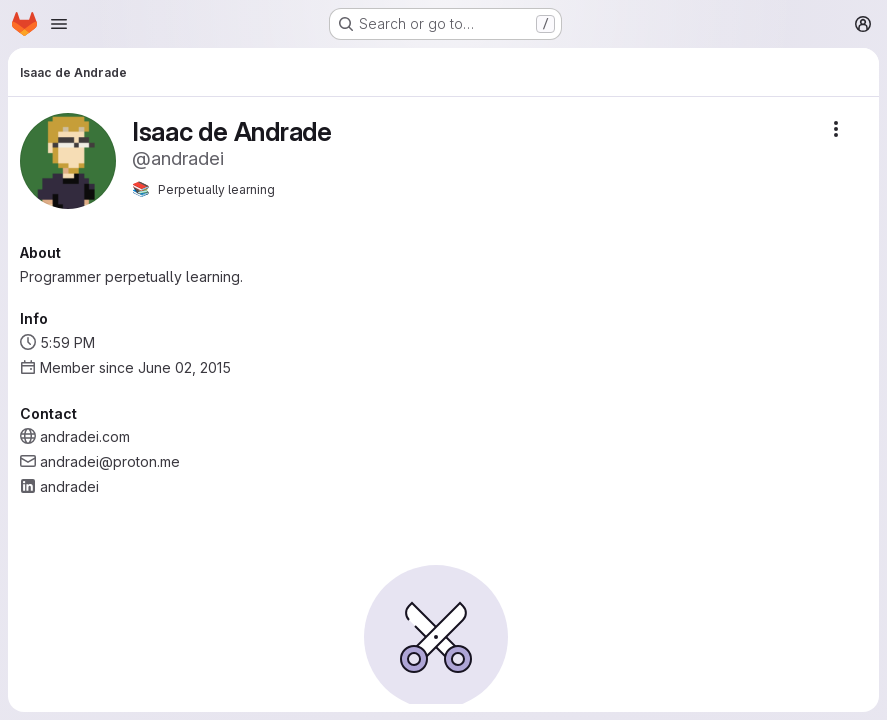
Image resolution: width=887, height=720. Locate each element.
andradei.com (85, 436)
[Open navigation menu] (59, 24)
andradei (69, 486)
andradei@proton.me (110, 461)
